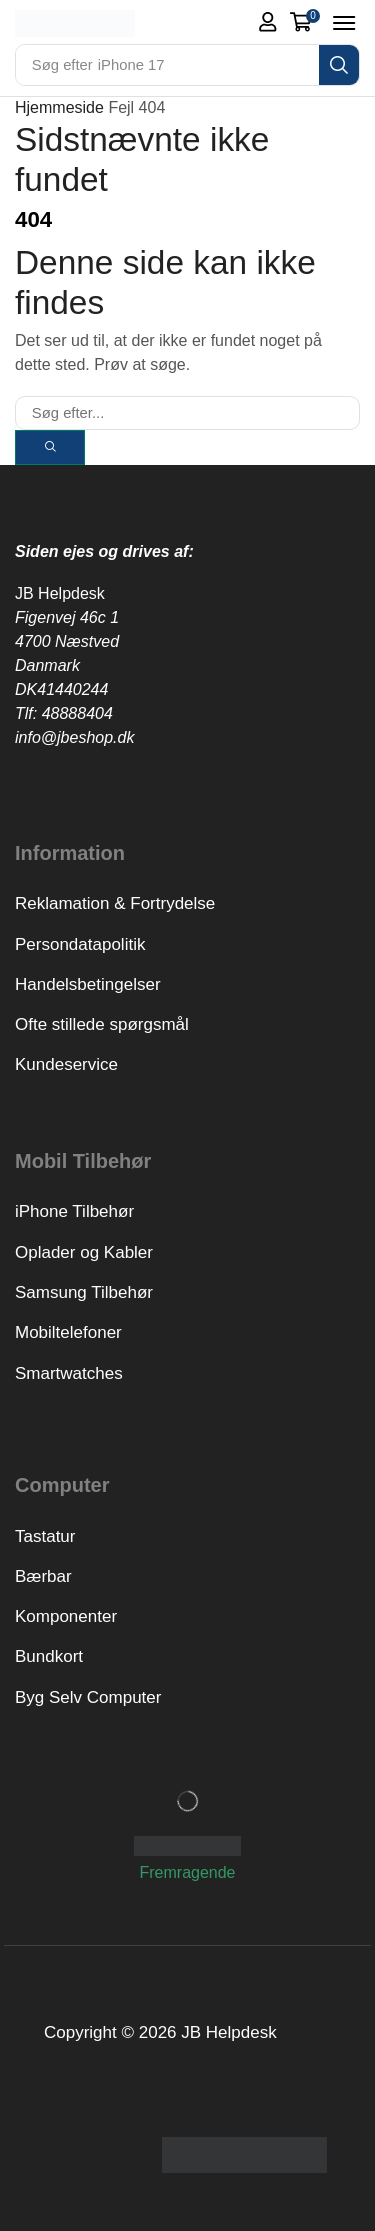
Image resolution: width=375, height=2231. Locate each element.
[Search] (339, 65)
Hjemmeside (59, 107)
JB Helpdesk (60, 593)
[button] (268, 22)
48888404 (77, 713)
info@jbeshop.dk (74, 737)
